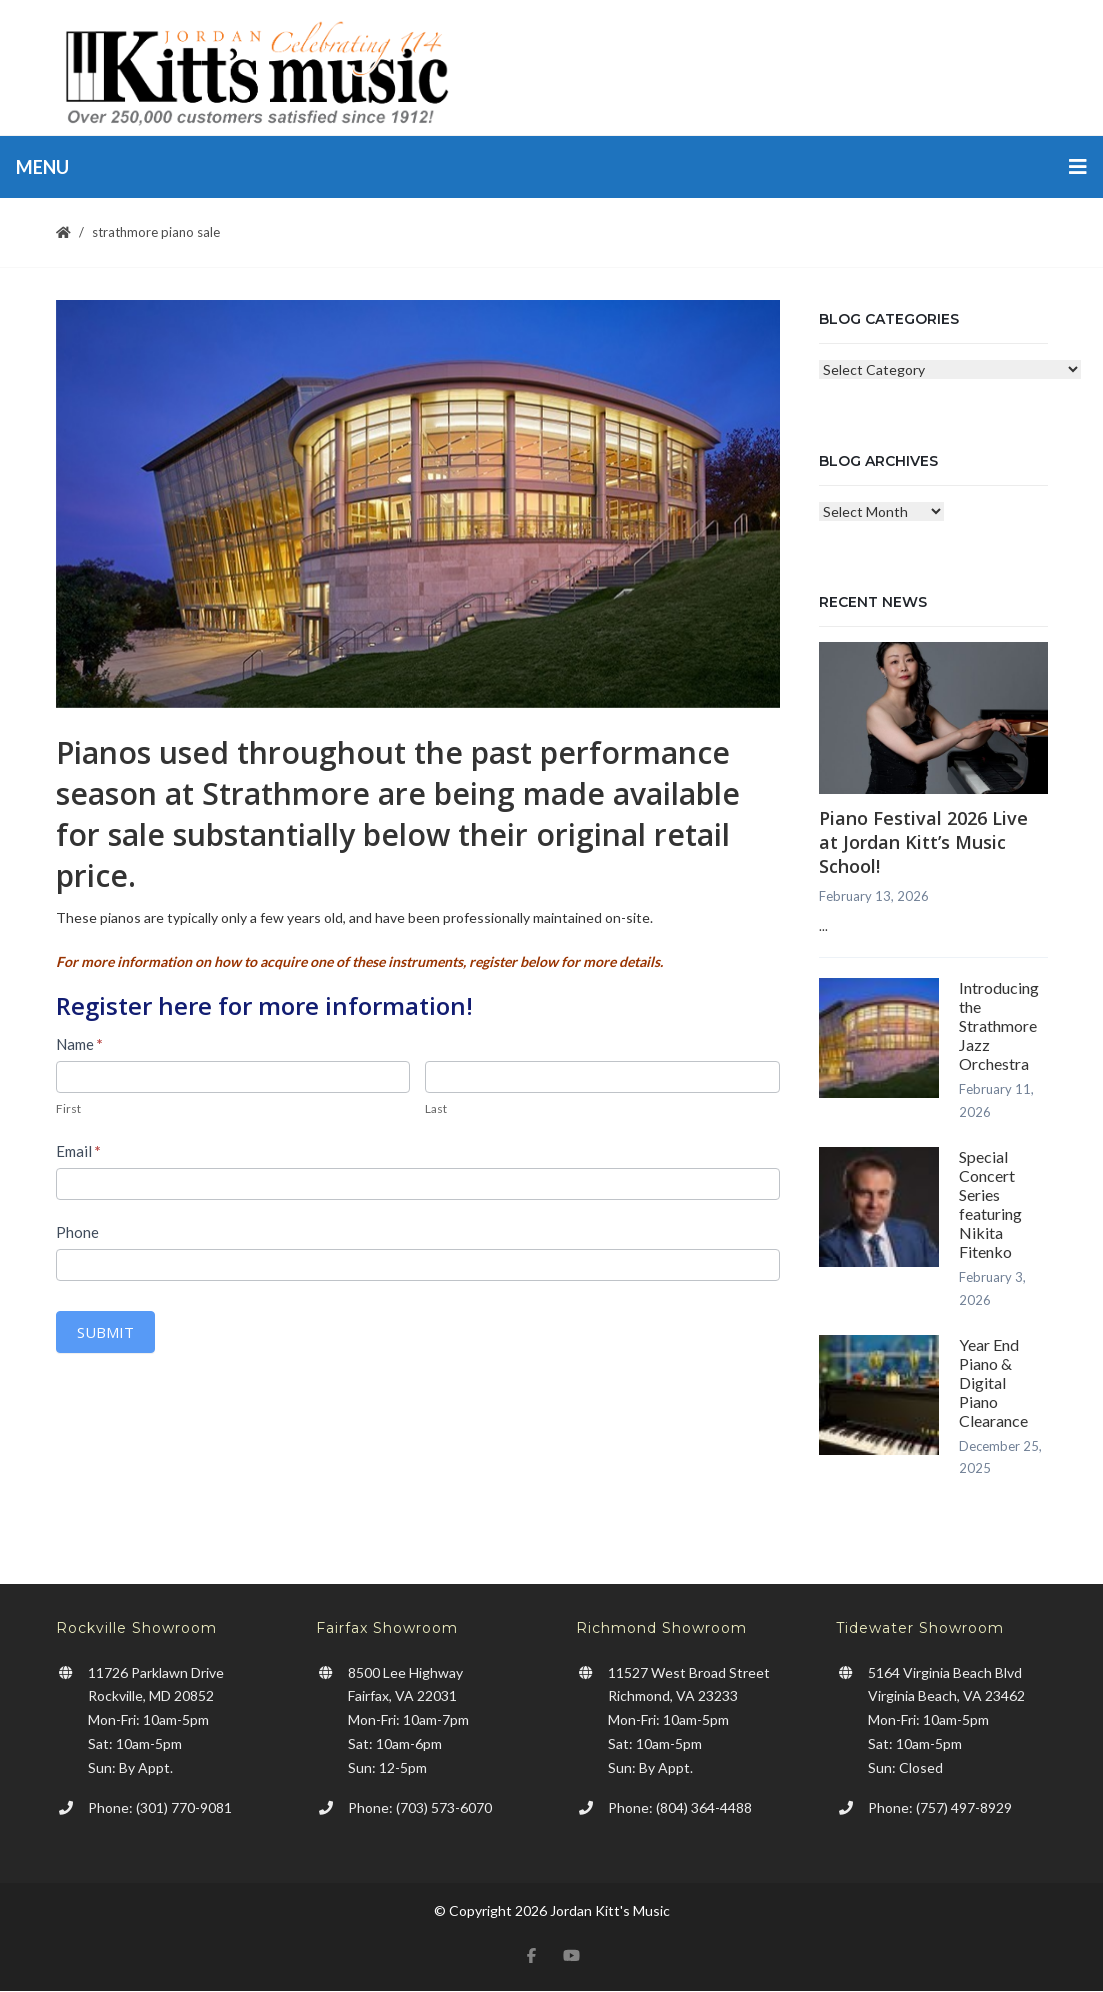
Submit (105, 1332)
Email (78, 1151)
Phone (77, 1232)
